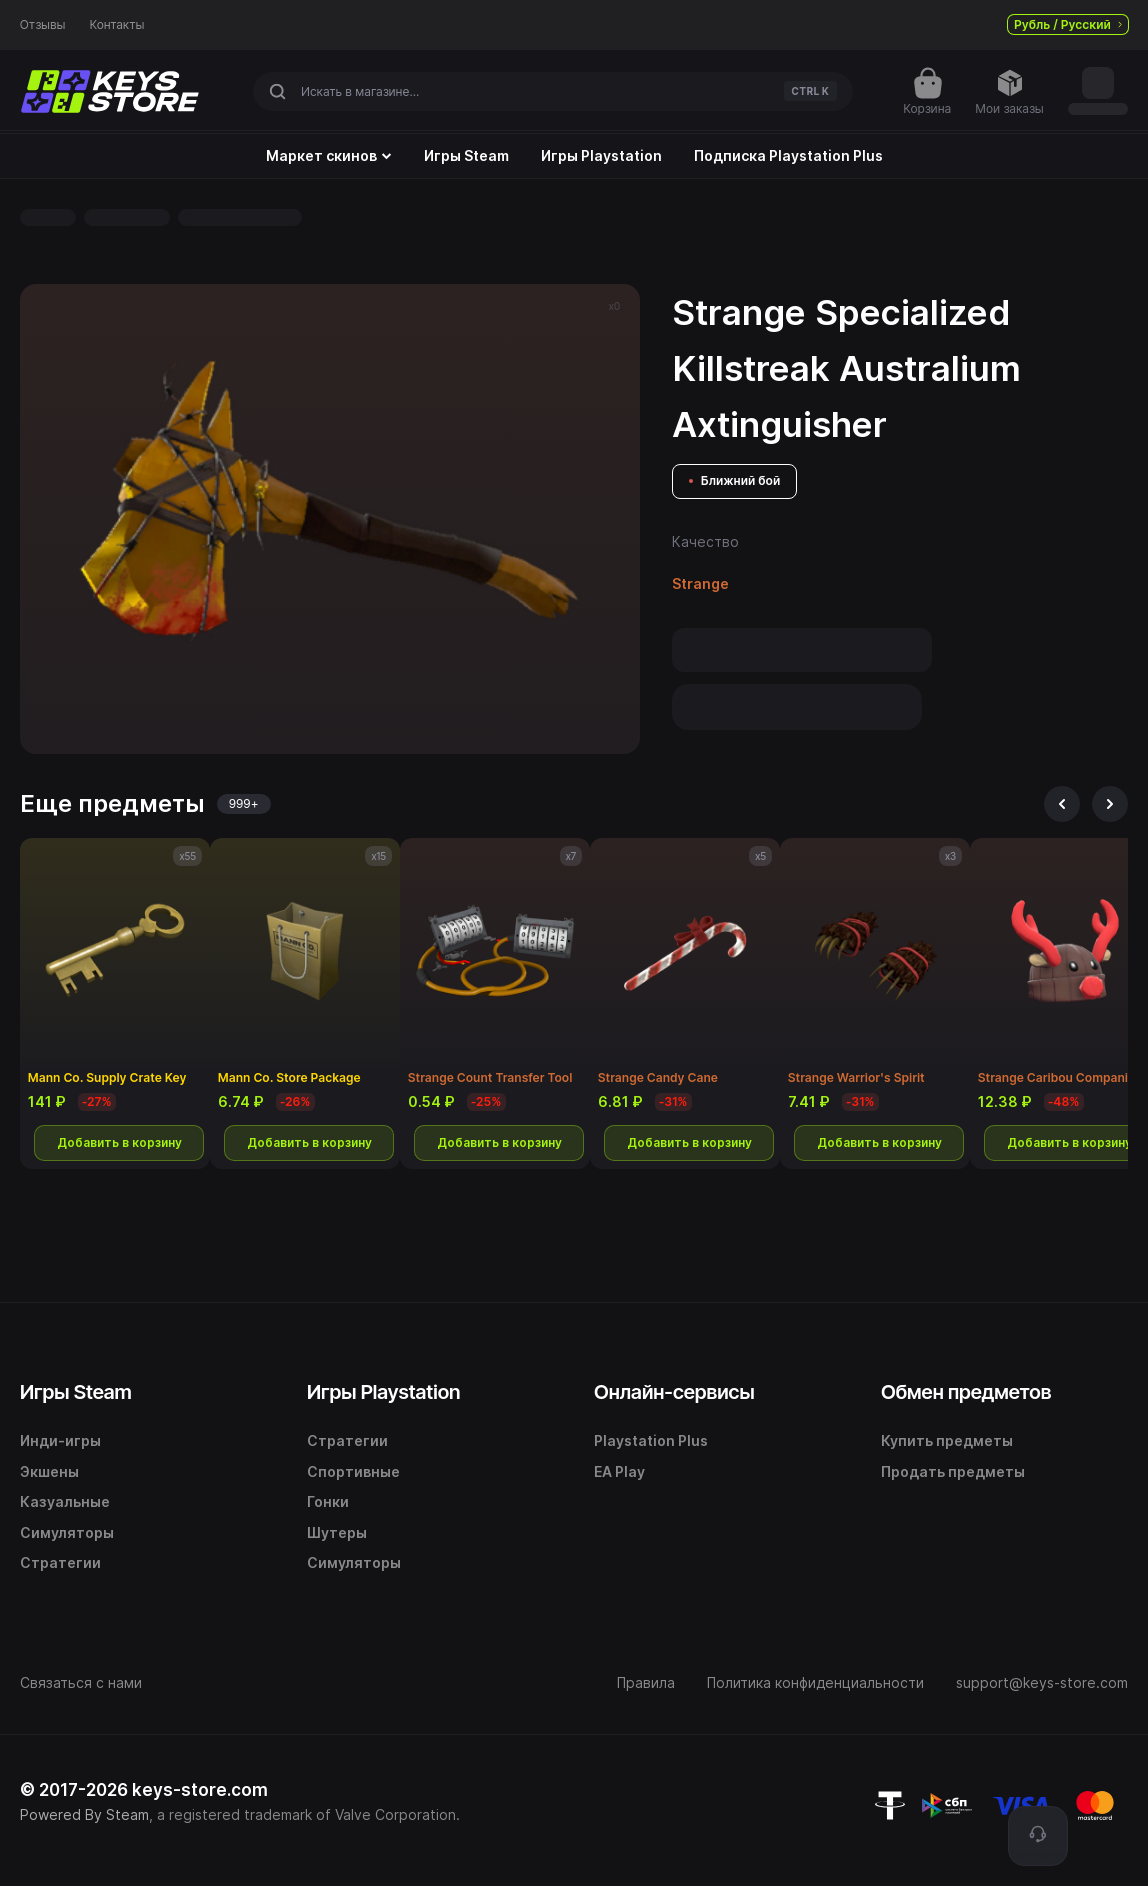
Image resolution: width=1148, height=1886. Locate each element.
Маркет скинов (329, 156)
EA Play (619, 1471)
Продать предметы (953, 1471)
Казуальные (65, 1501)
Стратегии (60, 1562)
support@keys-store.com (1042, 1682)
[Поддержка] (1038, 1836)
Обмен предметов (966, 1392)
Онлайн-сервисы (674, 1392)
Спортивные (353, 1471)
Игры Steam (466, 156)
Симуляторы (67, 1532)
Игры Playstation (601, 156)
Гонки (328, 1501)
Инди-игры (60, 1440)
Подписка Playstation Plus (788, 156)
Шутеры (337, 1532)
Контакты (117, 25)
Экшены (49, 1471)
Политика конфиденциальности (815, 1682)
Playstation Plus (651, 1440)
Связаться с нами (81, 1682)
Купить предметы (947, 1440)
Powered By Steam (84, 1814)
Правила (646, 1682)
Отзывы (43, 25)
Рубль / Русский (1068, 24)
